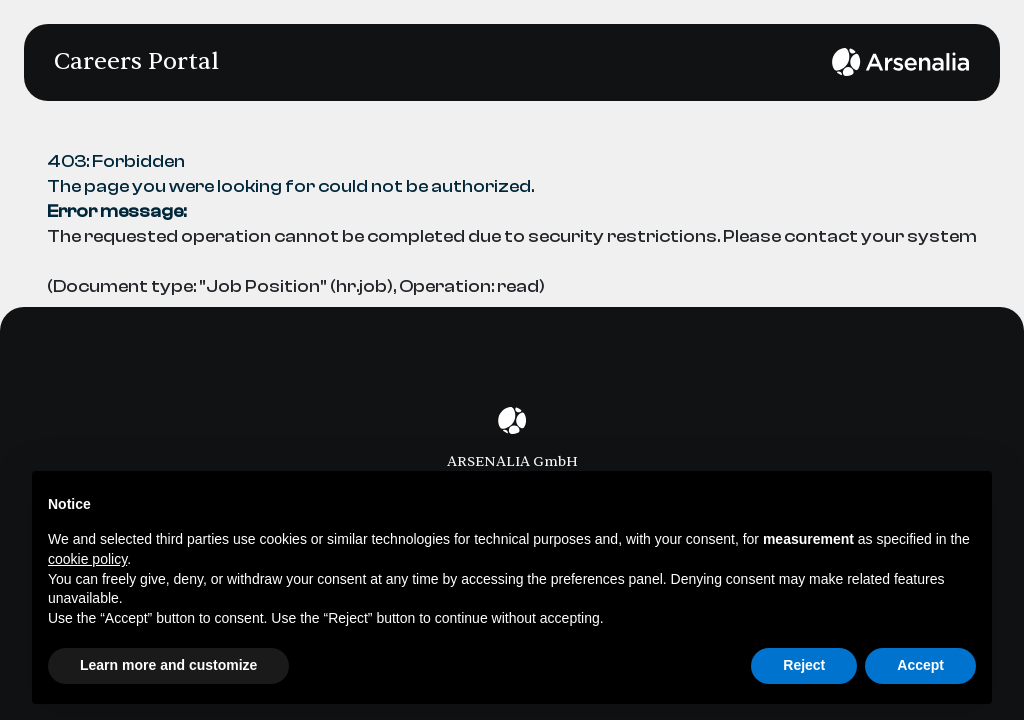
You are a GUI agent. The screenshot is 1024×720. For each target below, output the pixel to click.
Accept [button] (920, 665)
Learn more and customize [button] (168, 665)
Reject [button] (804, 665)
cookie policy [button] (87, 559)
